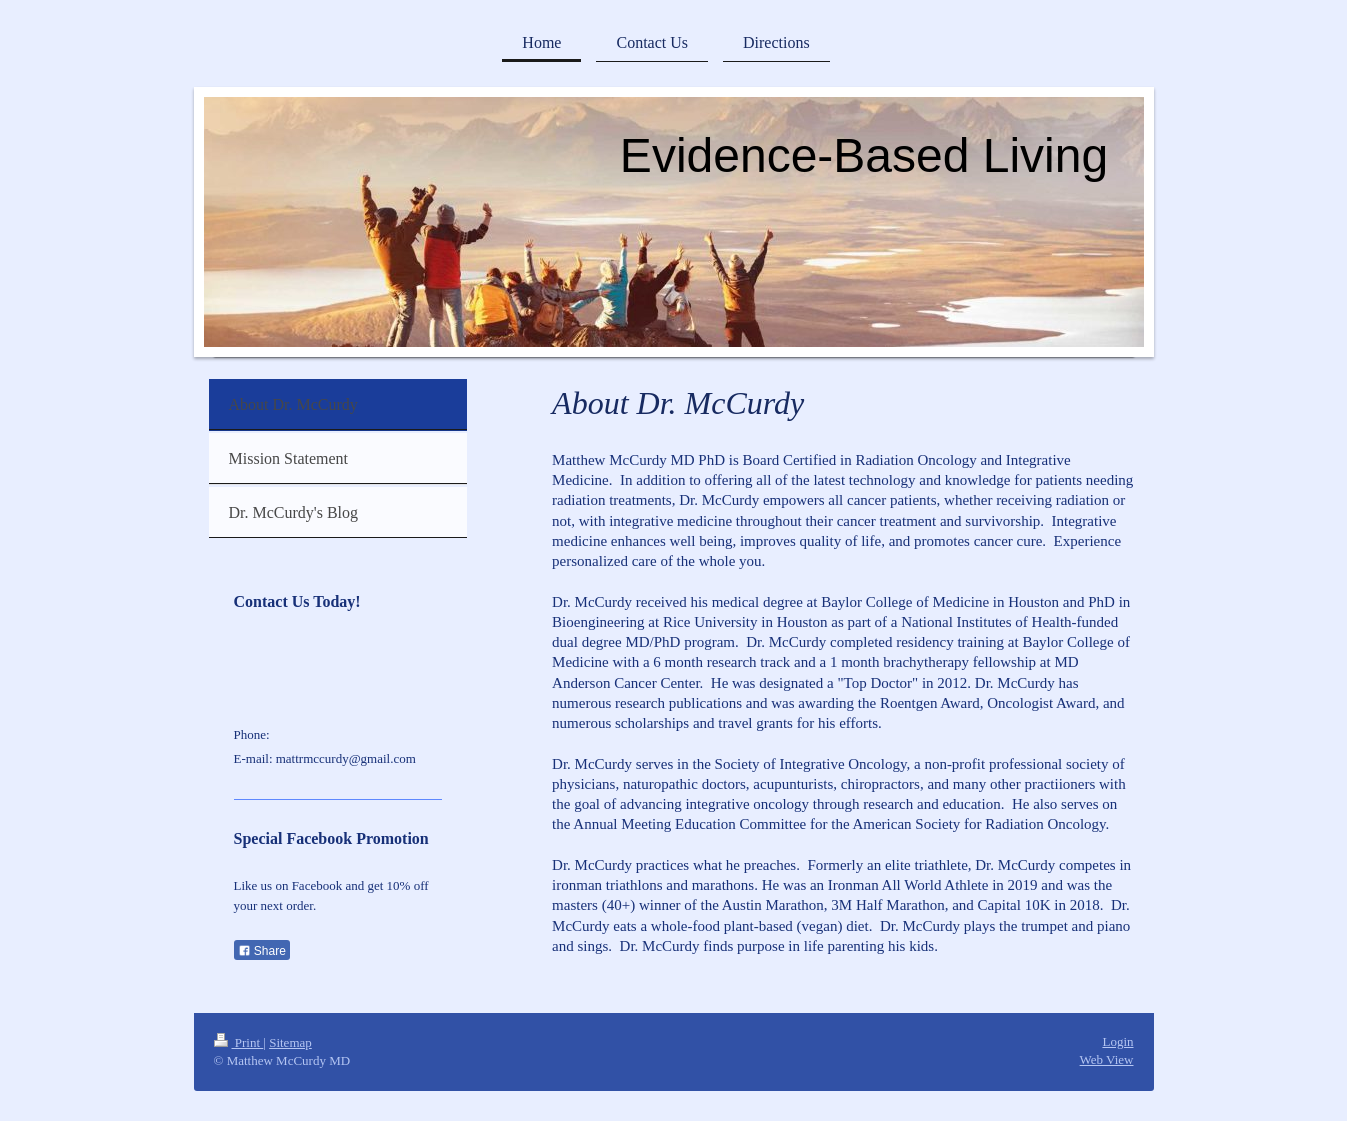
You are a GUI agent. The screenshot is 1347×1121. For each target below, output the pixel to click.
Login (1117, 1041)
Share (262, 951)
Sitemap (290, 1042)
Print (239, 1042)
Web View (1107, 1059)
